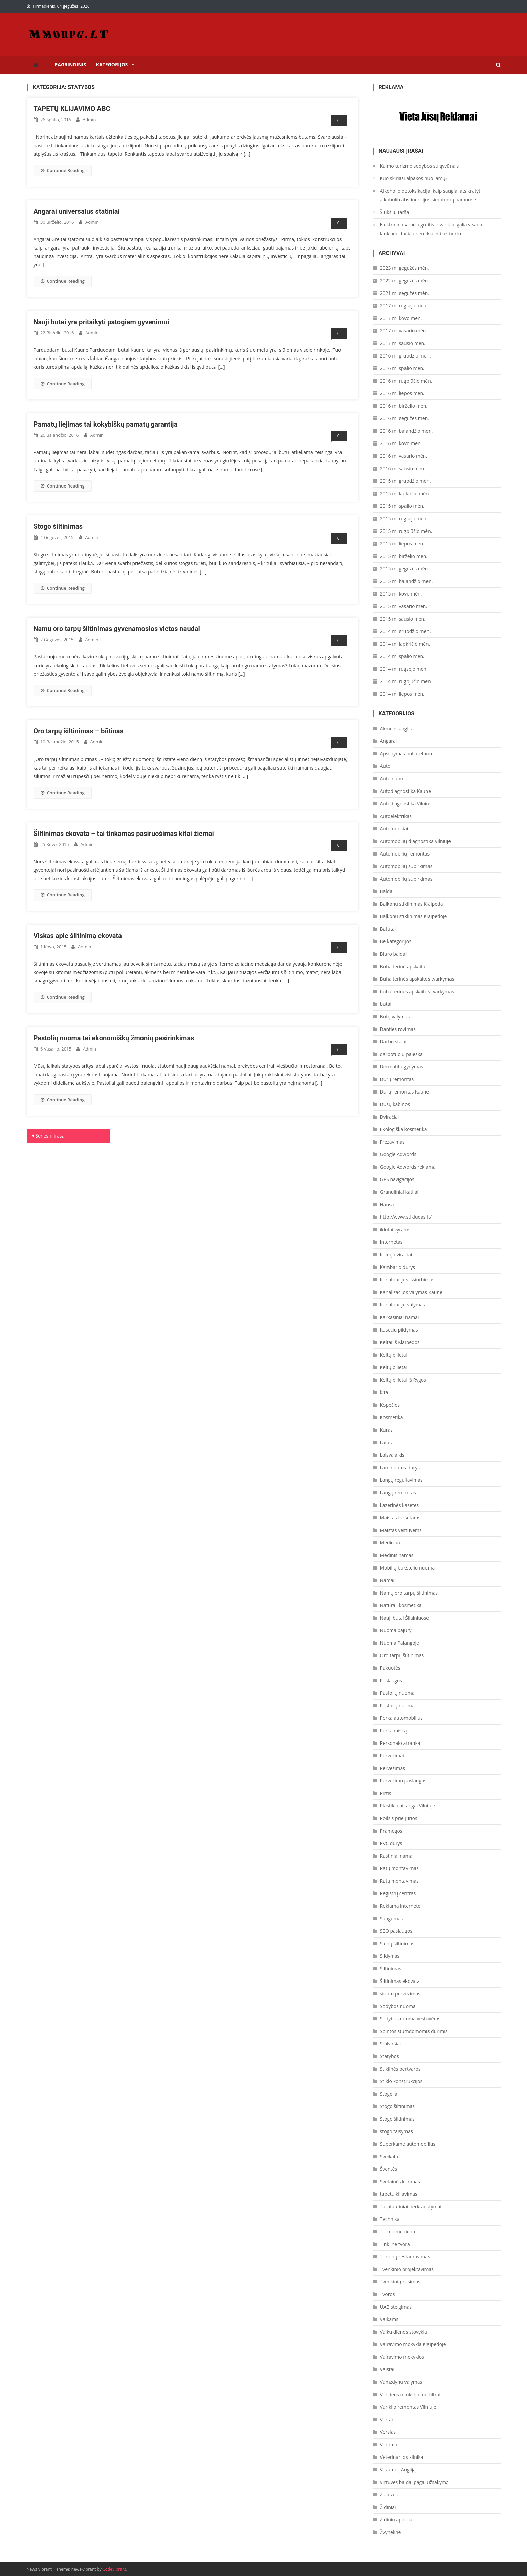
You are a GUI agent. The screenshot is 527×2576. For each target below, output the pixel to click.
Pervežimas (392, 1768)
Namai (387, 1580)
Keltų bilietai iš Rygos (403, 1380)
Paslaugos (391, 1680)
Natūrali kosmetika (401, 1605)
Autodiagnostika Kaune (405, 791)
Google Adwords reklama (408, 1167)
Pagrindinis (70, 64)
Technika (390, 2219)
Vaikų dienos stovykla (403, 2332)
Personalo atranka (400, 1743)
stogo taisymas (396, 2131)
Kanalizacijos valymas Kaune (411, 1292)
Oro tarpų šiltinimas (402, 1655)
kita (384, 1392)
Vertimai (389, 2444)
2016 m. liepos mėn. (402, 393)
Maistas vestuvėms (401, 1530)
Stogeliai (389, 2094)
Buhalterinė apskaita (402, 966)
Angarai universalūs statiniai (77, 211)
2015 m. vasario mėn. (403, 606)
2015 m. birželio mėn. (403, 556)
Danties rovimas (398, 1029)
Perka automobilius (401, 1718)
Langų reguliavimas (401, 1480)
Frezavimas (392, 1142)
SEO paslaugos (396, 1931)
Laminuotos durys (400, 1467)
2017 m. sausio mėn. (402, 343)
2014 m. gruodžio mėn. (405, 631)
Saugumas (391, 1918)
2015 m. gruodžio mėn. (405, 481)
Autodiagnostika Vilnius (406, 803)
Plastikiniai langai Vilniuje (407, 1805)
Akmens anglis (396, 728)
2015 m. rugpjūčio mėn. (406, 531)
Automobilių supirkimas (406, 866)
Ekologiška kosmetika (403, 1129)
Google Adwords (398, 1154)
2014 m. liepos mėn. (402, 694)
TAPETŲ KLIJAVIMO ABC (73, 109)
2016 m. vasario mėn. (403, 456)
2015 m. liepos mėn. (402, 543)
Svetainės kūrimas (400, 2181)
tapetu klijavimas (398, 2194)
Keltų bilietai (394, 1354)
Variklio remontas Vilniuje (408, 2407)
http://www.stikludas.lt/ (406, 1217)
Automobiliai (394, 828)
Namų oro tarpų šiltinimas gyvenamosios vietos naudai (117, 629)
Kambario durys (397, 1267)
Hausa (387, 1204)
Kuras (386, 1430)
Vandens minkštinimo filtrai (410, 2394)
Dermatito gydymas (401, 1066)
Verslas (388, 2432)
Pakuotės (390, 1668)
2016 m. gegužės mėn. (404, 418)
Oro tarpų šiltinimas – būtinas (79, 731)
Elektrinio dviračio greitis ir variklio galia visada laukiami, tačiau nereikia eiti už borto (431, 229)
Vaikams (389, 2319)
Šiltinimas (390, 1968)
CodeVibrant (114, 2569)
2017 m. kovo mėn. (401, 318)
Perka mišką (393, 1730)
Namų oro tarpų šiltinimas (409, 1592)
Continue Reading (63, 170)
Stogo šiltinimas (58, 526)
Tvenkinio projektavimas (407, 2269)
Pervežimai (392, 1755)
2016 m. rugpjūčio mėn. (406, 380)
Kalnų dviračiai (396, 1254)
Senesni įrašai (51, 1135)
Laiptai (387, 1442)
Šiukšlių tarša (394, 212)
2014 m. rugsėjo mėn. (404, 669)
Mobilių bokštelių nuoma (407, 1567)
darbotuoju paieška (401, 1054)
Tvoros (387, 2294)
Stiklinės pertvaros (400, 2068)
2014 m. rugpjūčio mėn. (406, 681)
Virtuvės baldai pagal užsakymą (414, 2482)
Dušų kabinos (395, 1104)
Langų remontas (398, 1492)
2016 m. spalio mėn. (402, 368)
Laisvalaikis (392, 1455)
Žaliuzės (389, 2494)
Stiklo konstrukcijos (401, 2081)
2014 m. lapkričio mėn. (405, 644)
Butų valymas (395, 1016)
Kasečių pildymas (399, 1329)
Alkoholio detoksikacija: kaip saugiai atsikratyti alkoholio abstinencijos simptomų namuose (431, 195)
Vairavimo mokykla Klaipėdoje (413, 2344)
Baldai (387, 891)
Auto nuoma (394, 778)
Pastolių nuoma (397, 1693)
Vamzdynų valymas (401, 2382)
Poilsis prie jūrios (398, 1818)
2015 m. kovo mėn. (401, 593)
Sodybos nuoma (398, 2006)
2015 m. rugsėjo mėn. (404, 518)
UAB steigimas (396, 2306)
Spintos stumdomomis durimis (414, 2031)
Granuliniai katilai (399, 1192)
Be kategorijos (395, 941)
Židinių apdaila (396, 2519)
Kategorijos (112, 64)
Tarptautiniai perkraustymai (410, 2206)
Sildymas (390, 1956)
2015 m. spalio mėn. (402, 506)
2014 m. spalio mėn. (402, 656)
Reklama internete (400, 1906)
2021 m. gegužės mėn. (404, 293)
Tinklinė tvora (395, 2244)
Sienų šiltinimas (397, 1943)
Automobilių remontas (405, 853)
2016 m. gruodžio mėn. (405, 355)
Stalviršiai (390, 2043)
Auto (385, 766)
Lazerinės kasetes (399, 1505)
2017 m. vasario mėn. (403, 330)
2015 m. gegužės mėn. (404, 568)
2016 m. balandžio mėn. (406, 431)
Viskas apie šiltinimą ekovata (78, 936)
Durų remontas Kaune (404, 1091)
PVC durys (391, 1843)
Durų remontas (397, 1079)
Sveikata (389, 2156)
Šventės (388, 2169)
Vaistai (387, 2369)
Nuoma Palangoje (399, 1643)
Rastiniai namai (397, 1856)
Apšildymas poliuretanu (406, 753)
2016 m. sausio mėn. (402, 468)
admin (89, 119)
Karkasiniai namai (399, 1317)
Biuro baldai (393, 954)
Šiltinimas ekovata (400, 1981)
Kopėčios (390, 1405)
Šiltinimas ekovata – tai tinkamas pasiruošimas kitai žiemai (124, 833)
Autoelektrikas (396, 816)
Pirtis (385, 1793)
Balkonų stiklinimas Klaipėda (411, 904)
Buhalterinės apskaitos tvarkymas (417, 979)
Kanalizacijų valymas (402, 1304)
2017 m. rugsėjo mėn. (404, 305)
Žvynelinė (390, 2532)
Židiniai (388, 2507)
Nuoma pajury (396, 1630)
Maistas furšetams (400, 1517)
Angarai (388, 741)
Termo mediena (397, 2231)
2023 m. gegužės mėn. (404, 268)
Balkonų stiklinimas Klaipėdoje (413, 916)
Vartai (386, 2419)
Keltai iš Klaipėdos (400, 1342)
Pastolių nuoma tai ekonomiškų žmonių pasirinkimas (114, 1038)
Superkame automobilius (408, 2144)
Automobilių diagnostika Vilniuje (415, 841)
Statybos (389, 2056)
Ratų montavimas (399, 1868)
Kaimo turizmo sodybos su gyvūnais (419, 166)
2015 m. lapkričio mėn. (405, 493)
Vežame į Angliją (398, 2469)
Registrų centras (398, 1893)
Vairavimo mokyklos (402, 2357)
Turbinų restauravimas (405, 2256)
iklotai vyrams (395, 1229)
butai (385, 1004)
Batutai (388, 929)
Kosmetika (391, 1417)
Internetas (391, 1242)
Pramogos (391, 1830)
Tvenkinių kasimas (400, 2281)
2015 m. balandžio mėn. (406, 581)
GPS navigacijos (397, 1179)
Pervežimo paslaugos (403, 1780)
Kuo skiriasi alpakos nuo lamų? (414, 178)
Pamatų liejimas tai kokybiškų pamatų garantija (106, 424)
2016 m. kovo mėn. (401, 443)
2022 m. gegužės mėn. (404, 280)
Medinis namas (397, 1555)
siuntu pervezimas (400, 1993)
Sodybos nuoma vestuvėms (410, 2018)
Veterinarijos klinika (401, 2457)
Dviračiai (389, 1116)
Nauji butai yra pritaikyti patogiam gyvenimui (101, 322)
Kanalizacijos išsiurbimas (407, 1279)
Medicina (390, 1542)
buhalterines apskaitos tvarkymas (417, 991)
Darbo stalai (393, 1041)
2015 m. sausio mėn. (402, 618)
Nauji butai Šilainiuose (404, 1618)
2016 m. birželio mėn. (403, 406)
